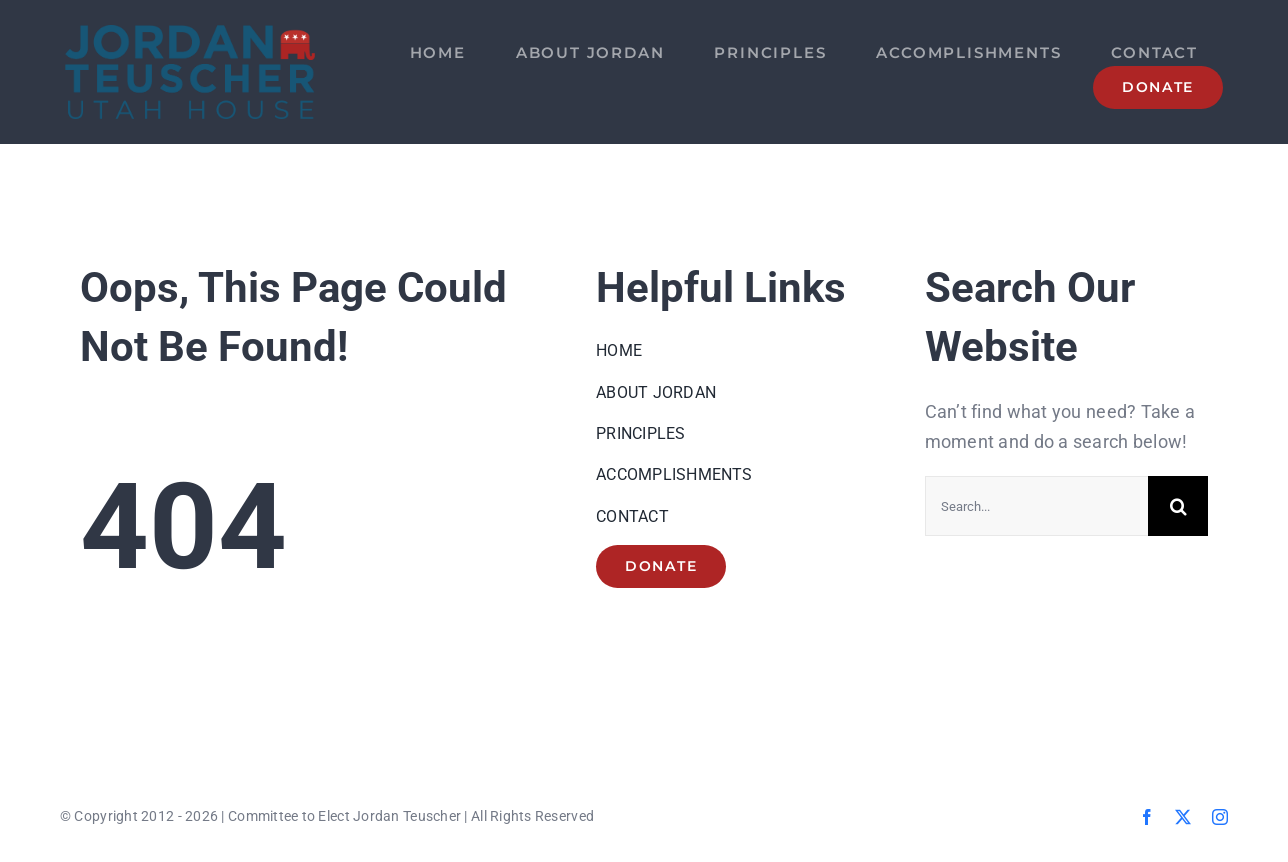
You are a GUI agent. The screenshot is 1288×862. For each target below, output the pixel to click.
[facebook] (1147, 817)
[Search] (1178, 506)
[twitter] (1183, 817)
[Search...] (1036, 506)
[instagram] (1220, 817)
